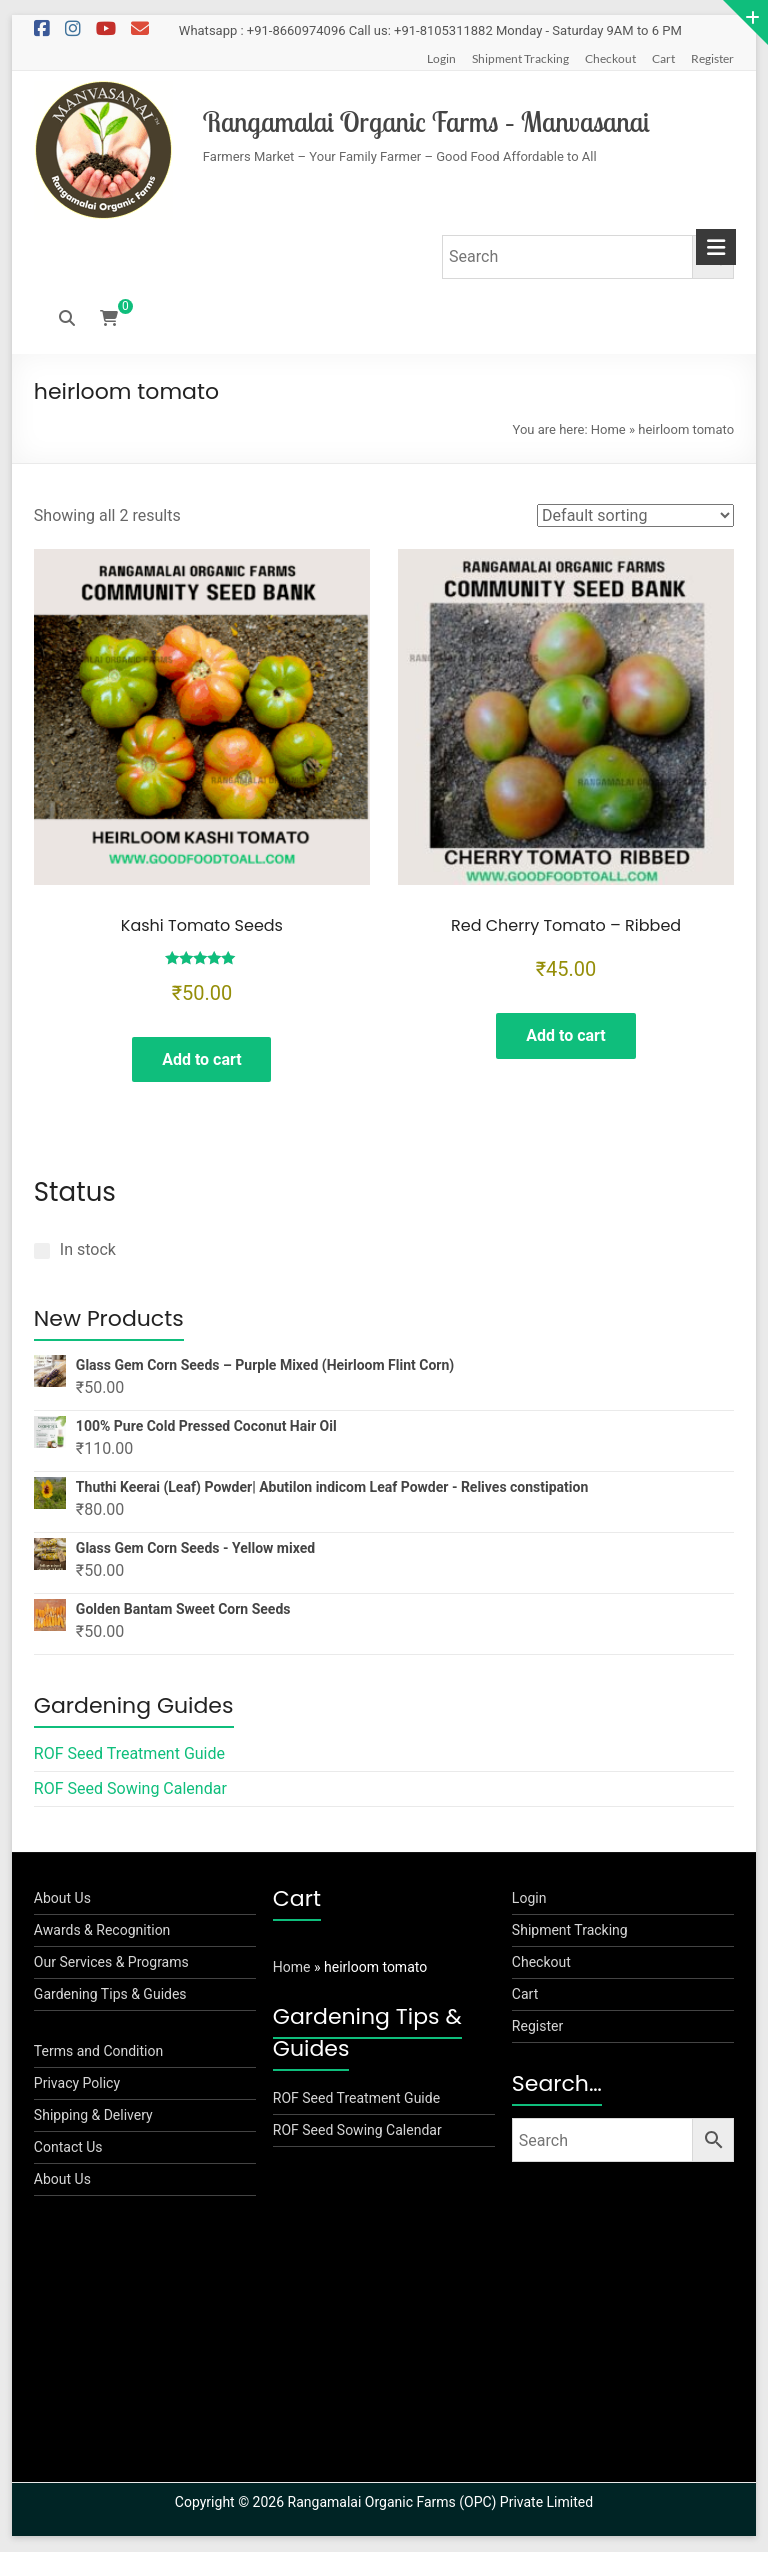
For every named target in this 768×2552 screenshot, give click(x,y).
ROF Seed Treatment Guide (129, 1754)
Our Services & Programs (111, 1963)
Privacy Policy (77, 2084)
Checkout (610, 58)
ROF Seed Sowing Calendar (130, 1789)
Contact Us (68, 2148)
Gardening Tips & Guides (110, 1995)
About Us (62, 1899)
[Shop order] (635, 515)
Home (608, 429)
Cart (663, 58)
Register (712, 58)
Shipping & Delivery (93, 2116)
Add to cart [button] (202, 1059)
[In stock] (42, 1251)
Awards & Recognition (102, 1931)
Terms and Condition (98, 2052)
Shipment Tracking (520, 58)
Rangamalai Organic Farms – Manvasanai (426, 121)
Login (441, 58)
